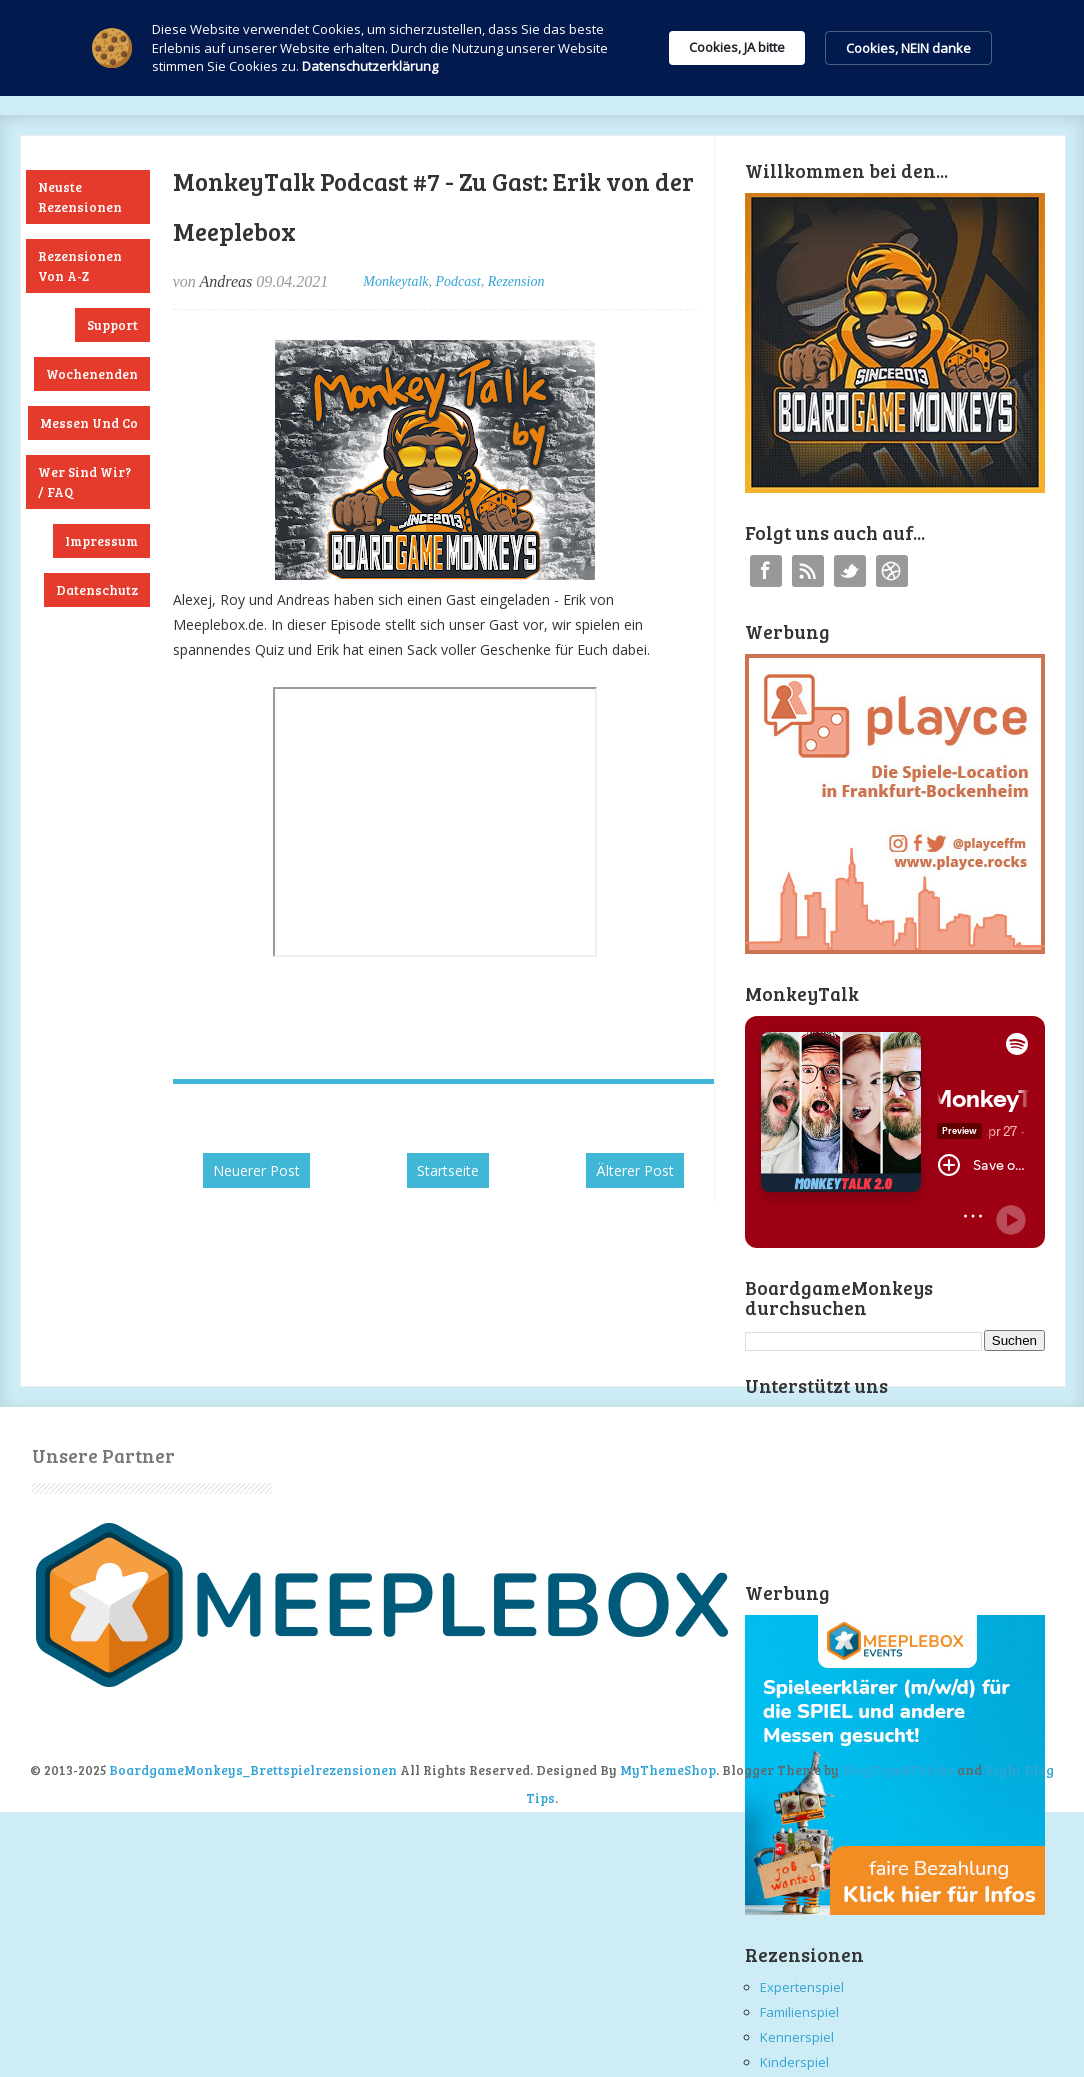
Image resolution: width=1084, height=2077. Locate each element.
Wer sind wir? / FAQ (84, 482)
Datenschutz (97, 590)
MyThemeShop (668, 1770)
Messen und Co (89, 423)
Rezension (516, 281)
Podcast (458, 281)
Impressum (101, 541)
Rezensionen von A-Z (80, 266)
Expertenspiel (802, 1987)
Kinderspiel (794, 2062)
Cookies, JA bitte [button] (737, 47)
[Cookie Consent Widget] (542, 48)
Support (112, 325)
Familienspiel (799, 2012)
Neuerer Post (256, 1170)
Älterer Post (635, 1170)
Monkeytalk (395, 281)
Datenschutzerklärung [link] (370, 66)
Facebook (766, 571)
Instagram (892, 571)
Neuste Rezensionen (80, 197)
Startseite (448, 1170)
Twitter (850, 571)
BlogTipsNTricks (898, 1770)
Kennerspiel (797, 2037)
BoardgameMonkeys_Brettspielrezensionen (253, 1770)
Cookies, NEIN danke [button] (908, 48)
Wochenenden (92, 374)
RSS (808, 571)
